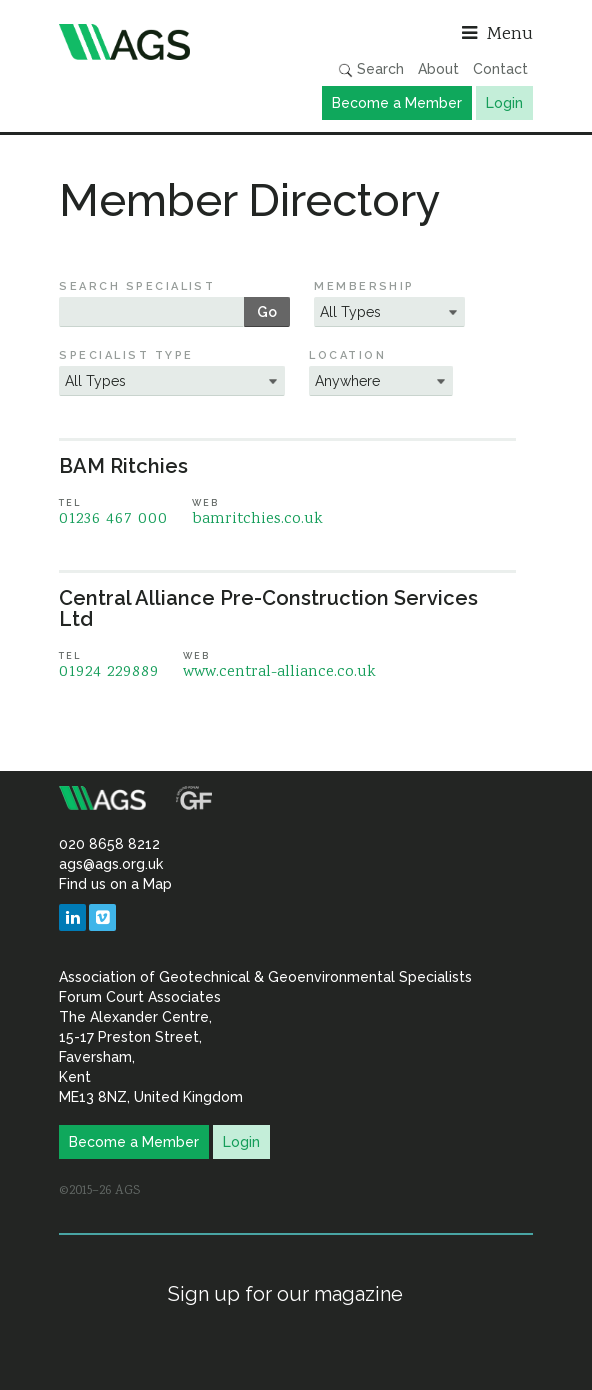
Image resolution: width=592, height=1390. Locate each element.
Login (504, 103)
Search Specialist (137, 286)
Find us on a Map (115, 884)
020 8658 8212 (109, 844)
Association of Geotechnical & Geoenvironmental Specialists (172, 42)
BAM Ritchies (123, 466)
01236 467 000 (113, 519)
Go (267, 312)
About (438, 69)
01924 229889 (109, 672)
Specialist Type (126, 355)
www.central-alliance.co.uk (279, 672)
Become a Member (397, 103)
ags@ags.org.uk (111, 864)
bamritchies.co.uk (257, 519)
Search (371, 69)
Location (347, 355)
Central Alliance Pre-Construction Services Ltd (268, 608)
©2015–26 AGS (99, 1191)
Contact (500, 69)
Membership (364, 286)
